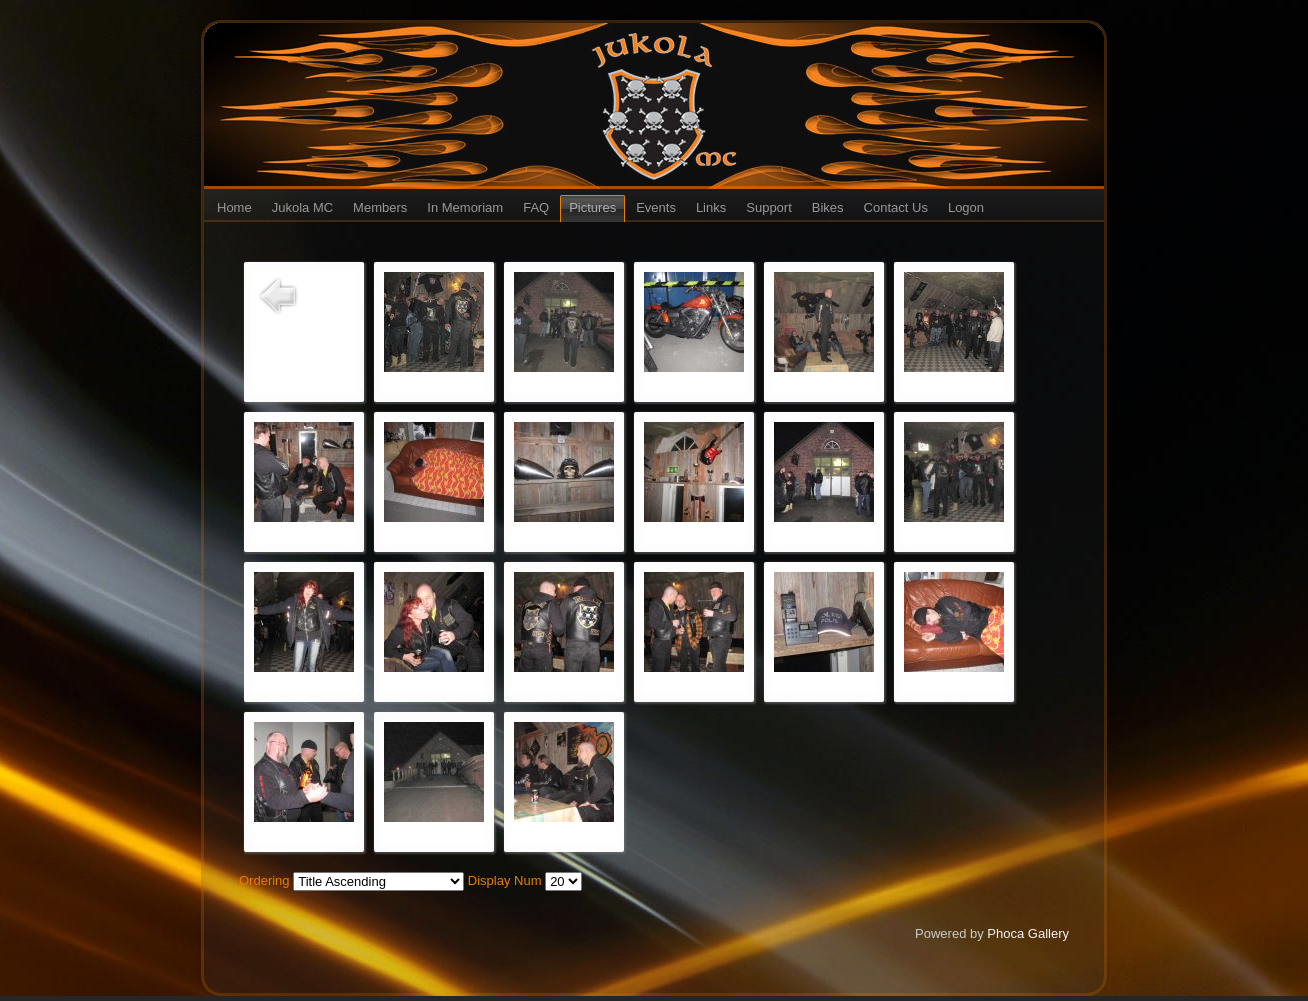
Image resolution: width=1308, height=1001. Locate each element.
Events (656, 207)
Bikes (828, 207)
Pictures (592, 207)
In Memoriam (465, 207)
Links (711, 207)
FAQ (536, 207)
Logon (966, 207)
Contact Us (896, 207)
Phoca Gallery (1028, 933)
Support (769, 207)
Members (380, 207)
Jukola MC (302, 207)
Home (234, 207)
